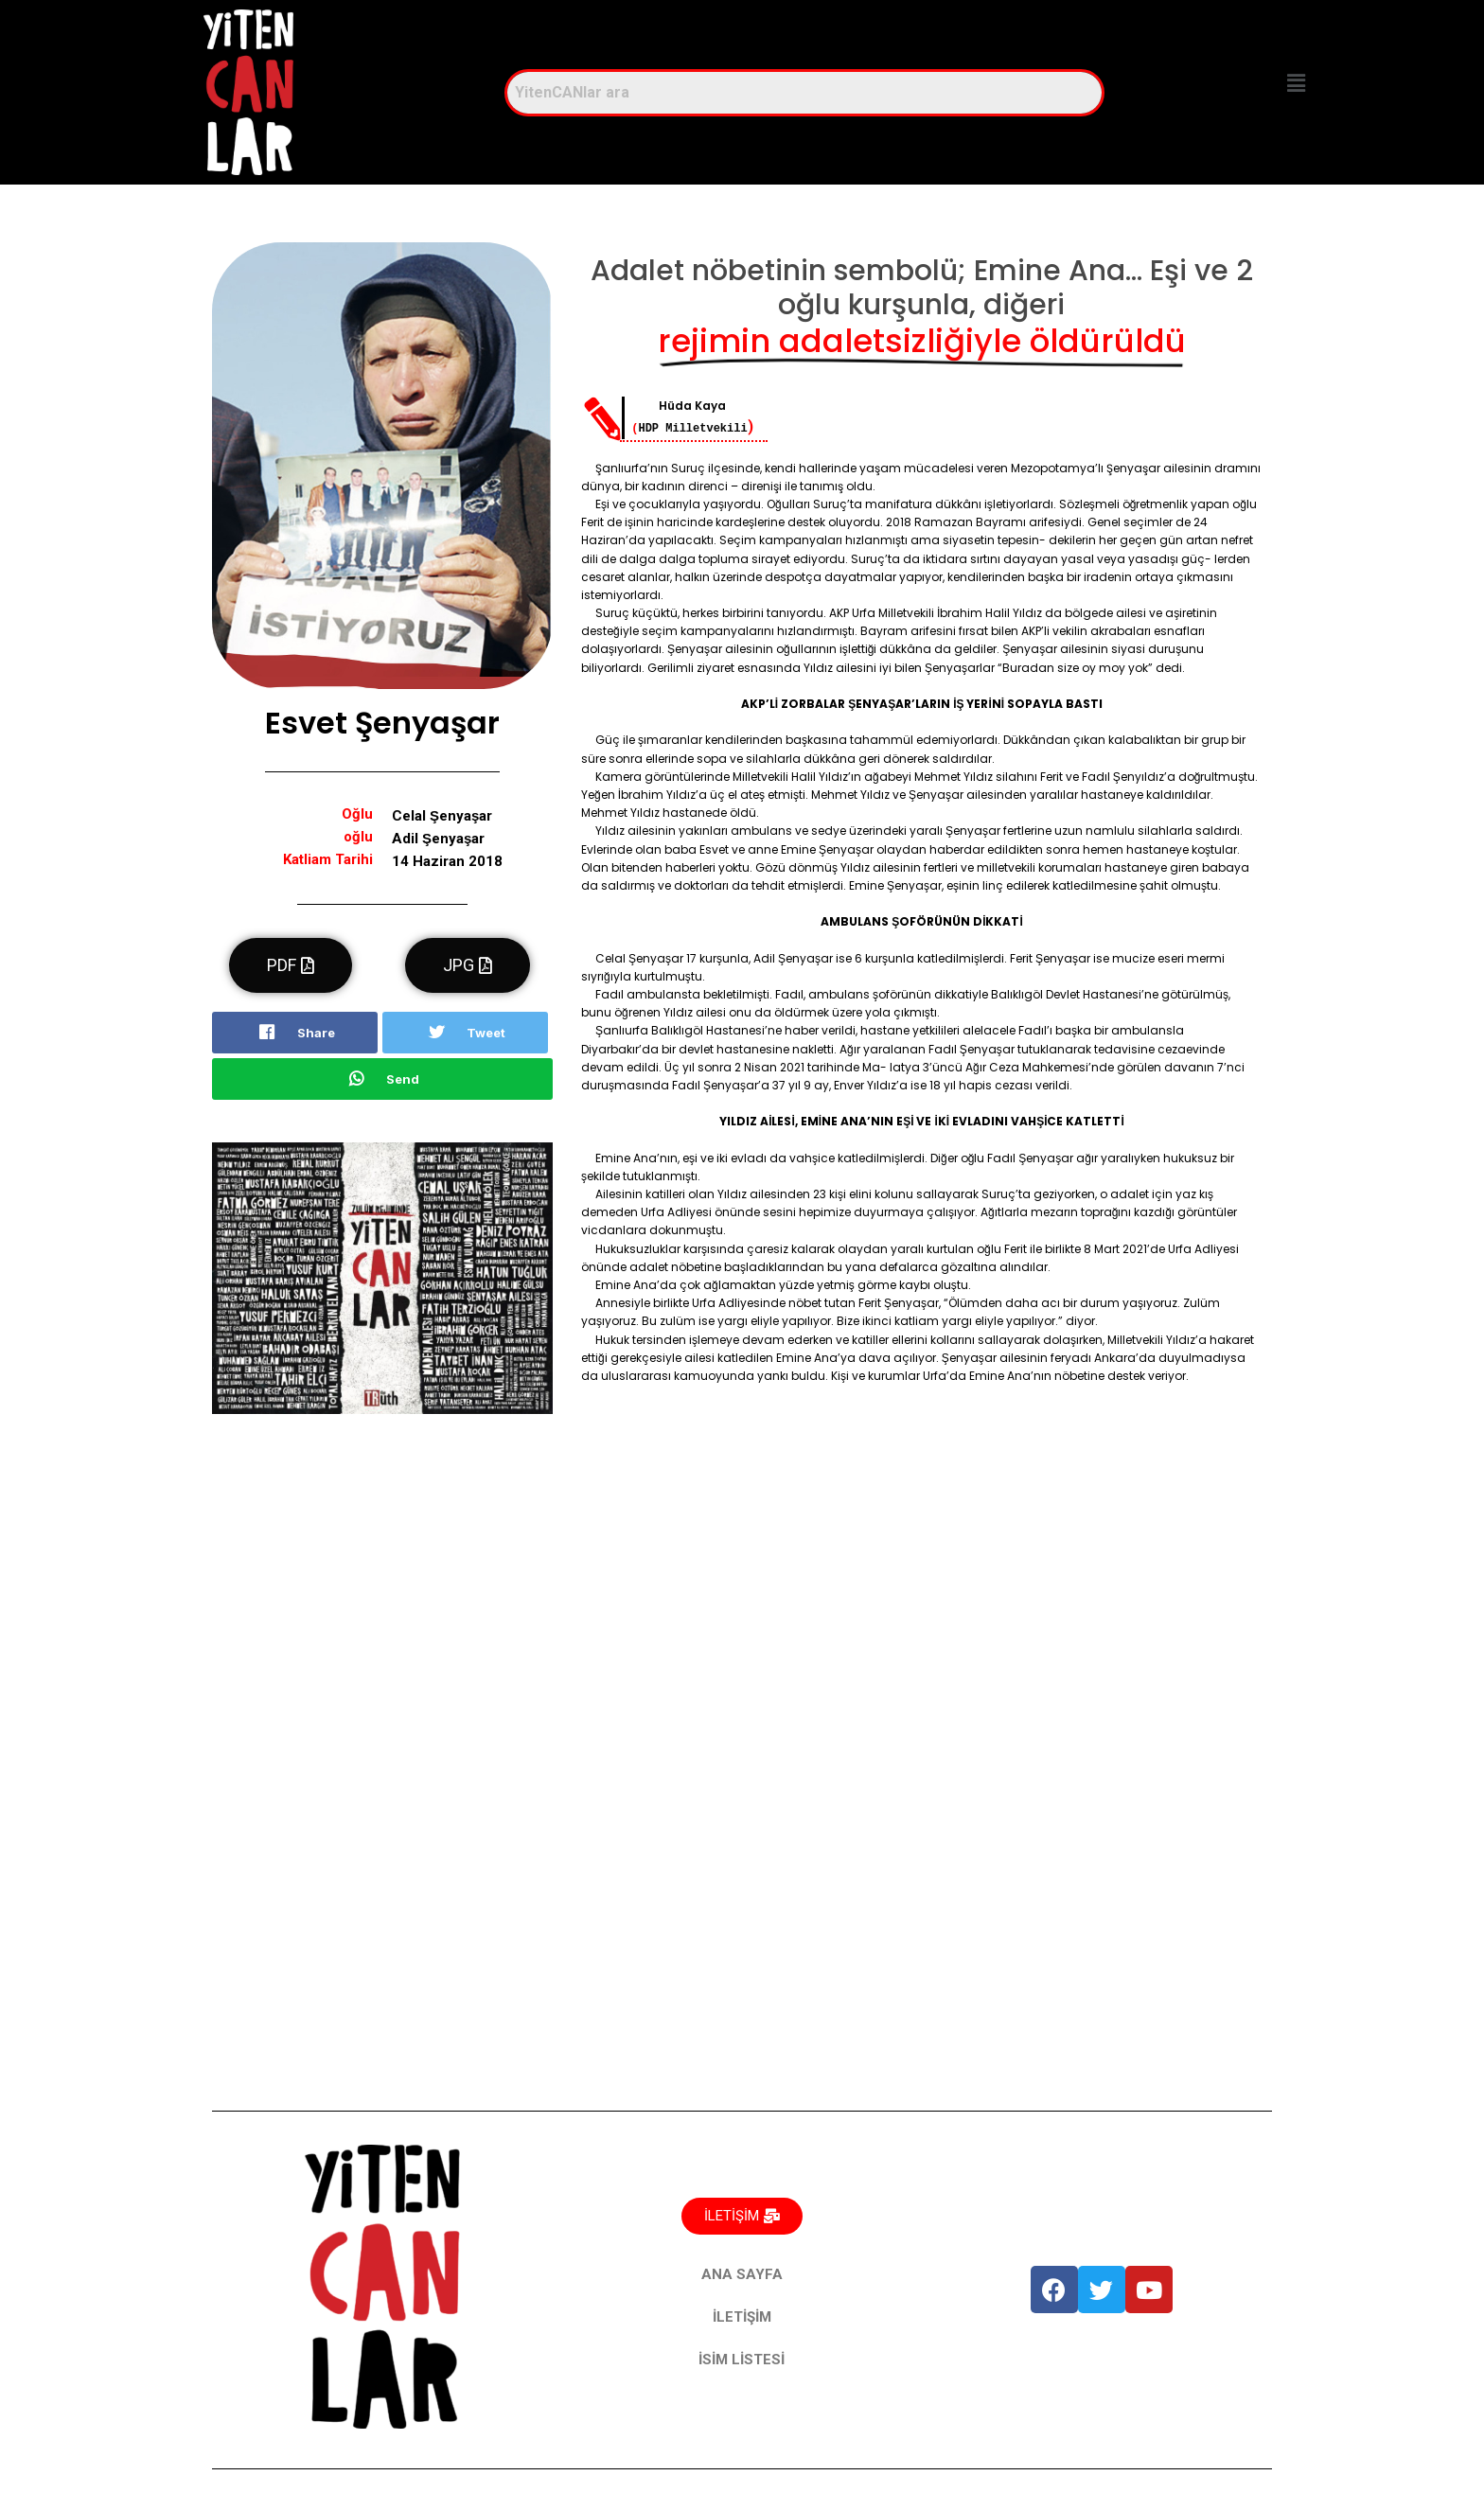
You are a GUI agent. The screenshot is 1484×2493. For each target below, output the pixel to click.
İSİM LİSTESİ (741, 2359)
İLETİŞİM (742, 2316)
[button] (1296, 82)
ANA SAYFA (742, 2274)
